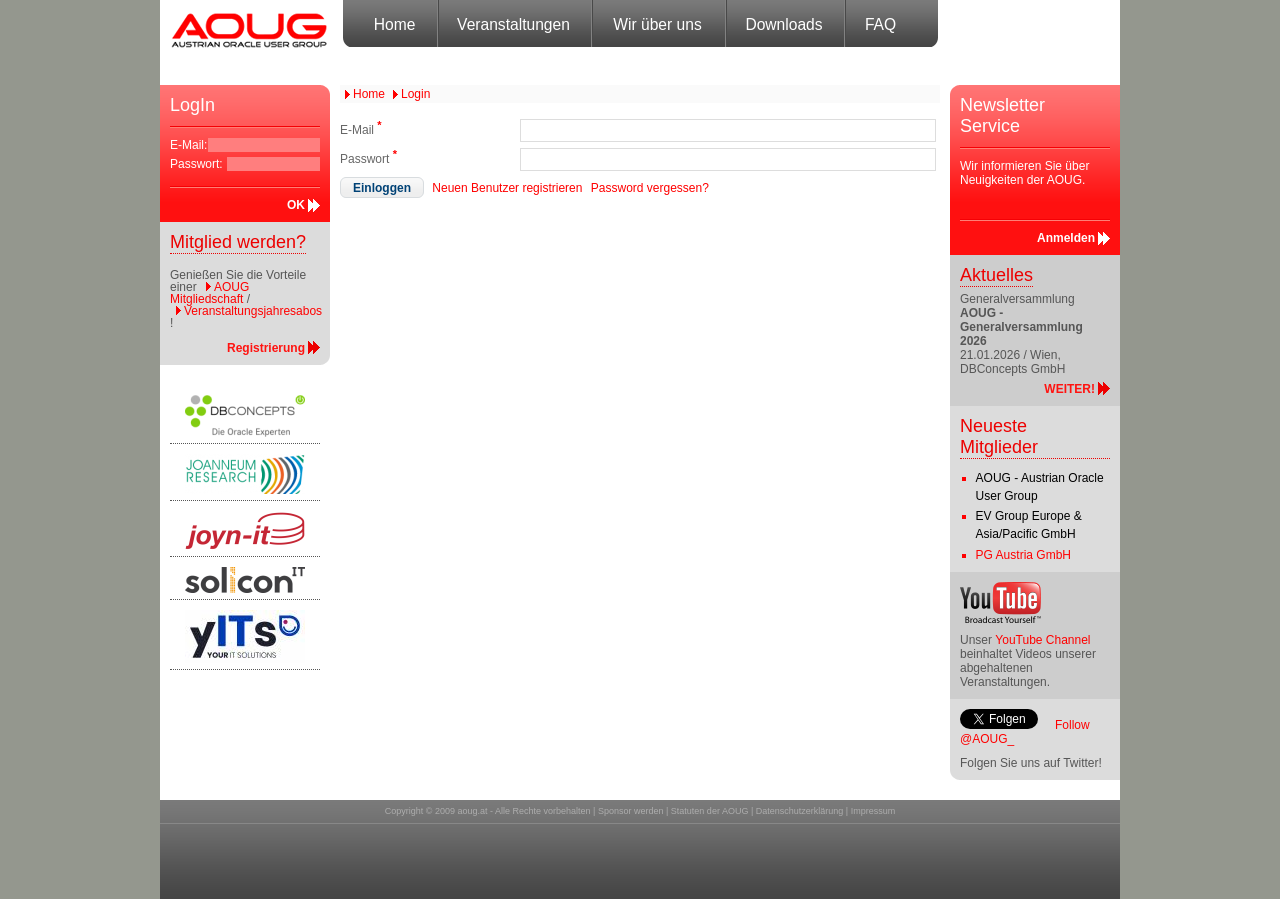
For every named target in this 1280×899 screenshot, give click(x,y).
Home (395, 24)
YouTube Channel (1042, 640)
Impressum (873, 811)
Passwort (368, 157)
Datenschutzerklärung (800, 811)
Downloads (783, 24)
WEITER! (1069, 389)
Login (415, 94)
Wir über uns (657, 24)
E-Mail (361, 128)
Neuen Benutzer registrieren (507, 188)
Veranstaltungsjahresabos (253, 311)
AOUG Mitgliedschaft (209, 293)
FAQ (880, 24)
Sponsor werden (631, 811)
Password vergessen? (650, 188)
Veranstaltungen (513, 24)
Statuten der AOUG (710, 811)
